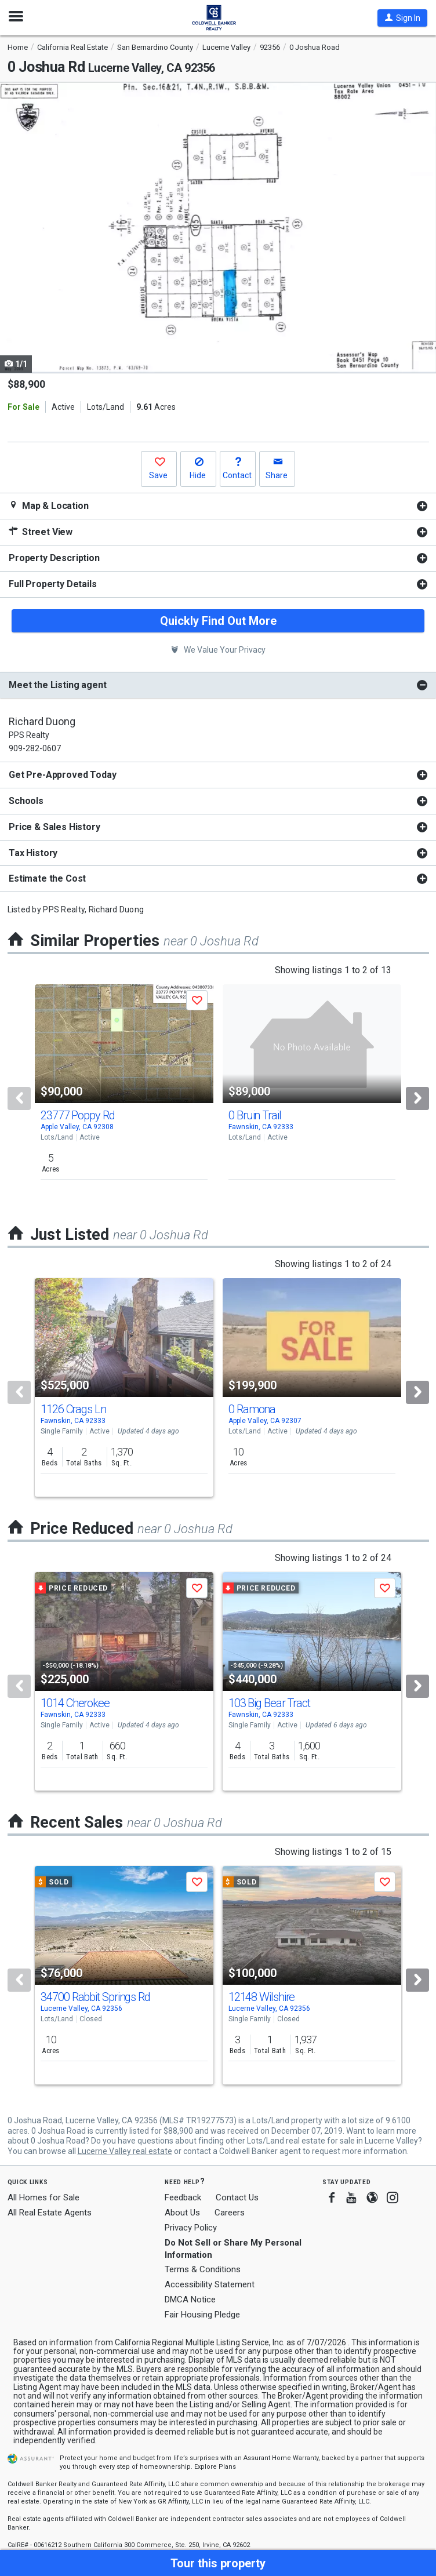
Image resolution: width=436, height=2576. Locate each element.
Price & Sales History (54, 826)
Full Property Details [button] (53, 584)
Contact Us (237, 2197)
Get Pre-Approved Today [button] (62, 774)
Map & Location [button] (49, 505)
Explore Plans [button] (215, 2467)
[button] (402, 18)
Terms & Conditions (203, 2269)
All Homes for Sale (43, 2197)
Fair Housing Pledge (202, 2314)
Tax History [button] (33, 852)
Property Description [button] (54, 557)
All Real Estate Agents (50, 2212)
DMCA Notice (190, 2299)
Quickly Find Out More (218, 621)
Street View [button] (40, 531)
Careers (230, 2212)
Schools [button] (26, 800)
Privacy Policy (191, 2227)
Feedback (183, 2197)
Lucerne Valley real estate (125, 2151)
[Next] (417, 1098)
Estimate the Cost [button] (47, 878)
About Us (182, 2212)
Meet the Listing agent (57, 684)
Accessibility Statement (210, 2284)
